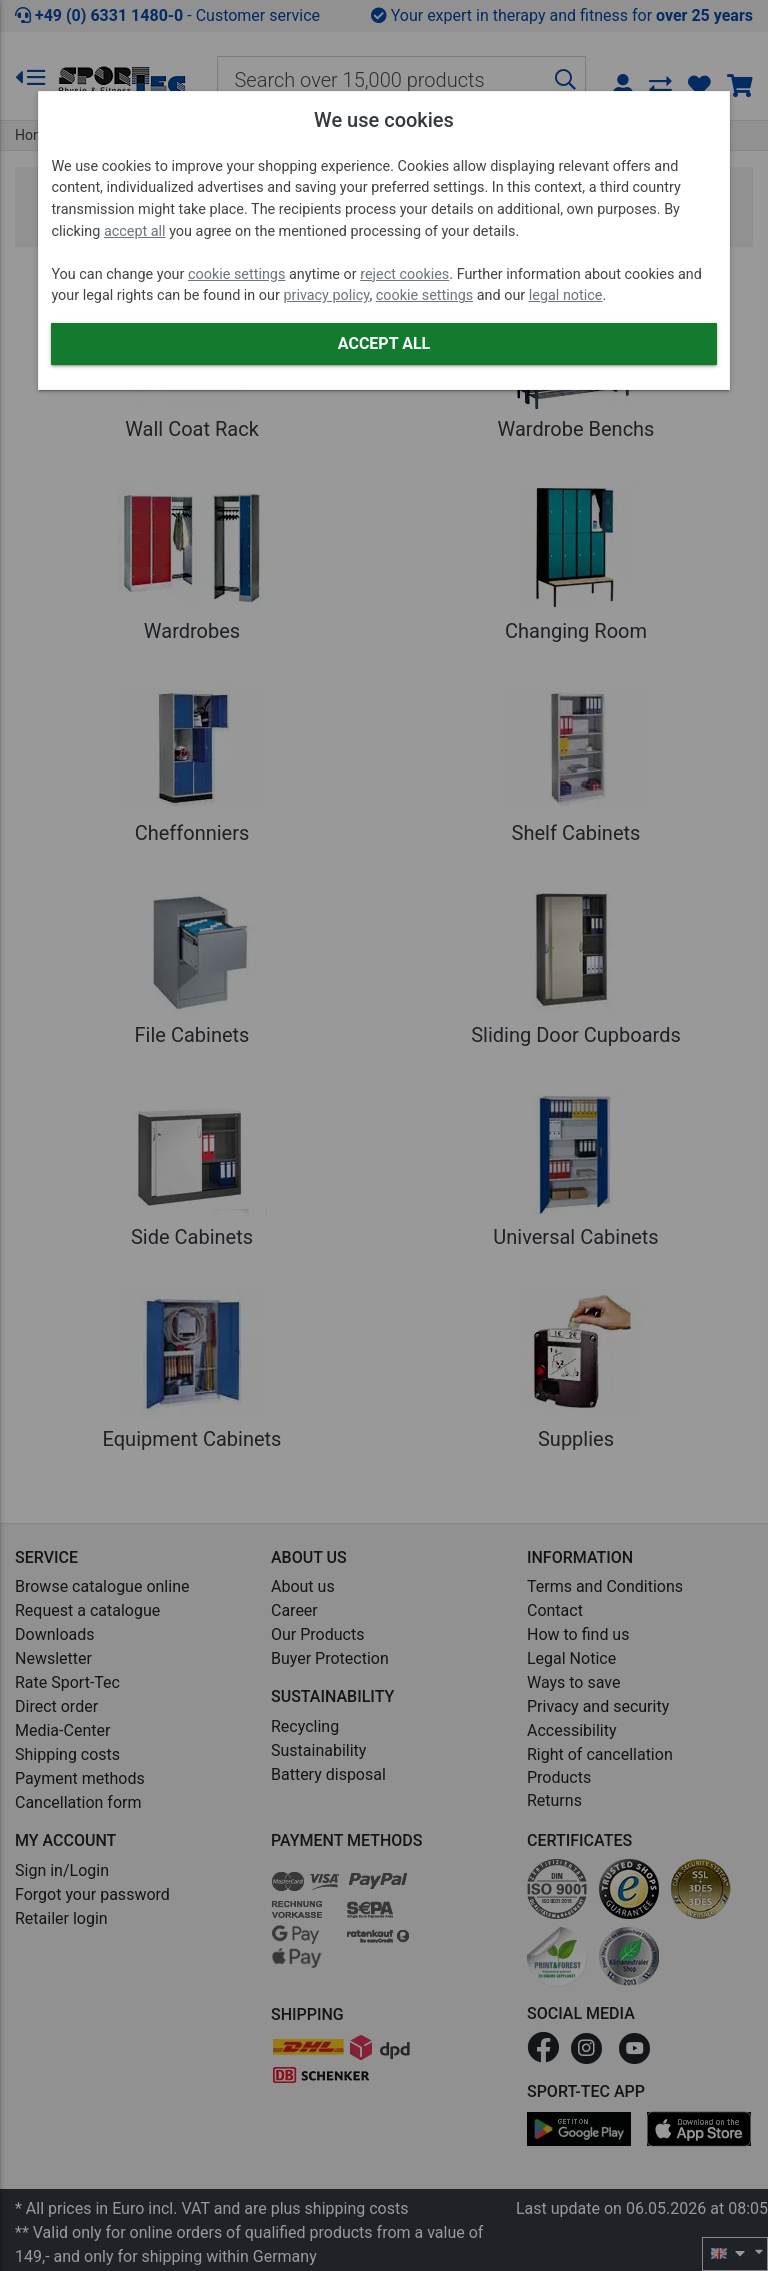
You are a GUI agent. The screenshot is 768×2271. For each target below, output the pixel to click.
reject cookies (404, 274)
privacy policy (326, 295)
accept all (135, 231)
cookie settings (236, 274)
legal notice (566, 295)
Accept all (384, 343)
